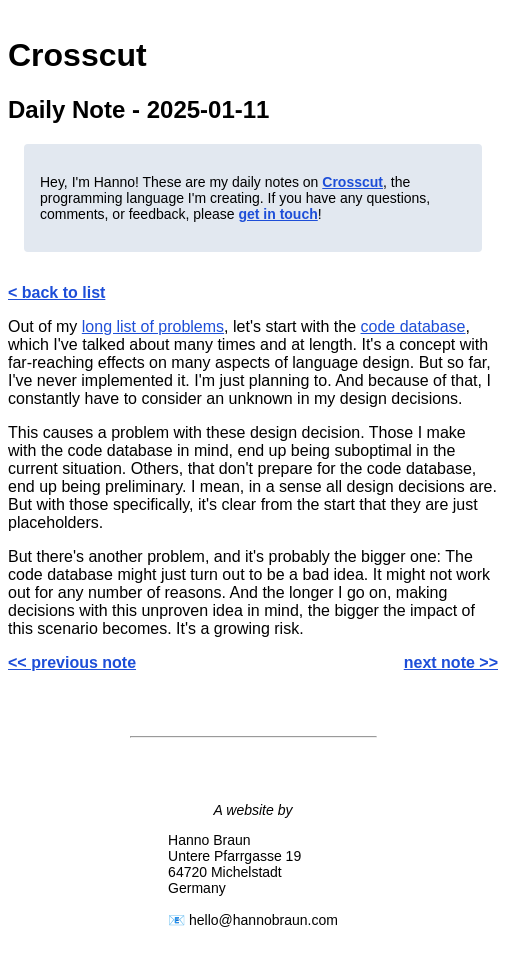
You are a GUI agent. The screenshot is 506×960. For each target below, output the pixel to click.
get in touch (277, 214)
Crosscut (352, 182)
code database (413, 326)
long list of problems (153, 326)
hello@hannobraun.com (263, 920)
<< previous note (72, 662)
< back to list (56, 292)
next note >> (451, 662)
